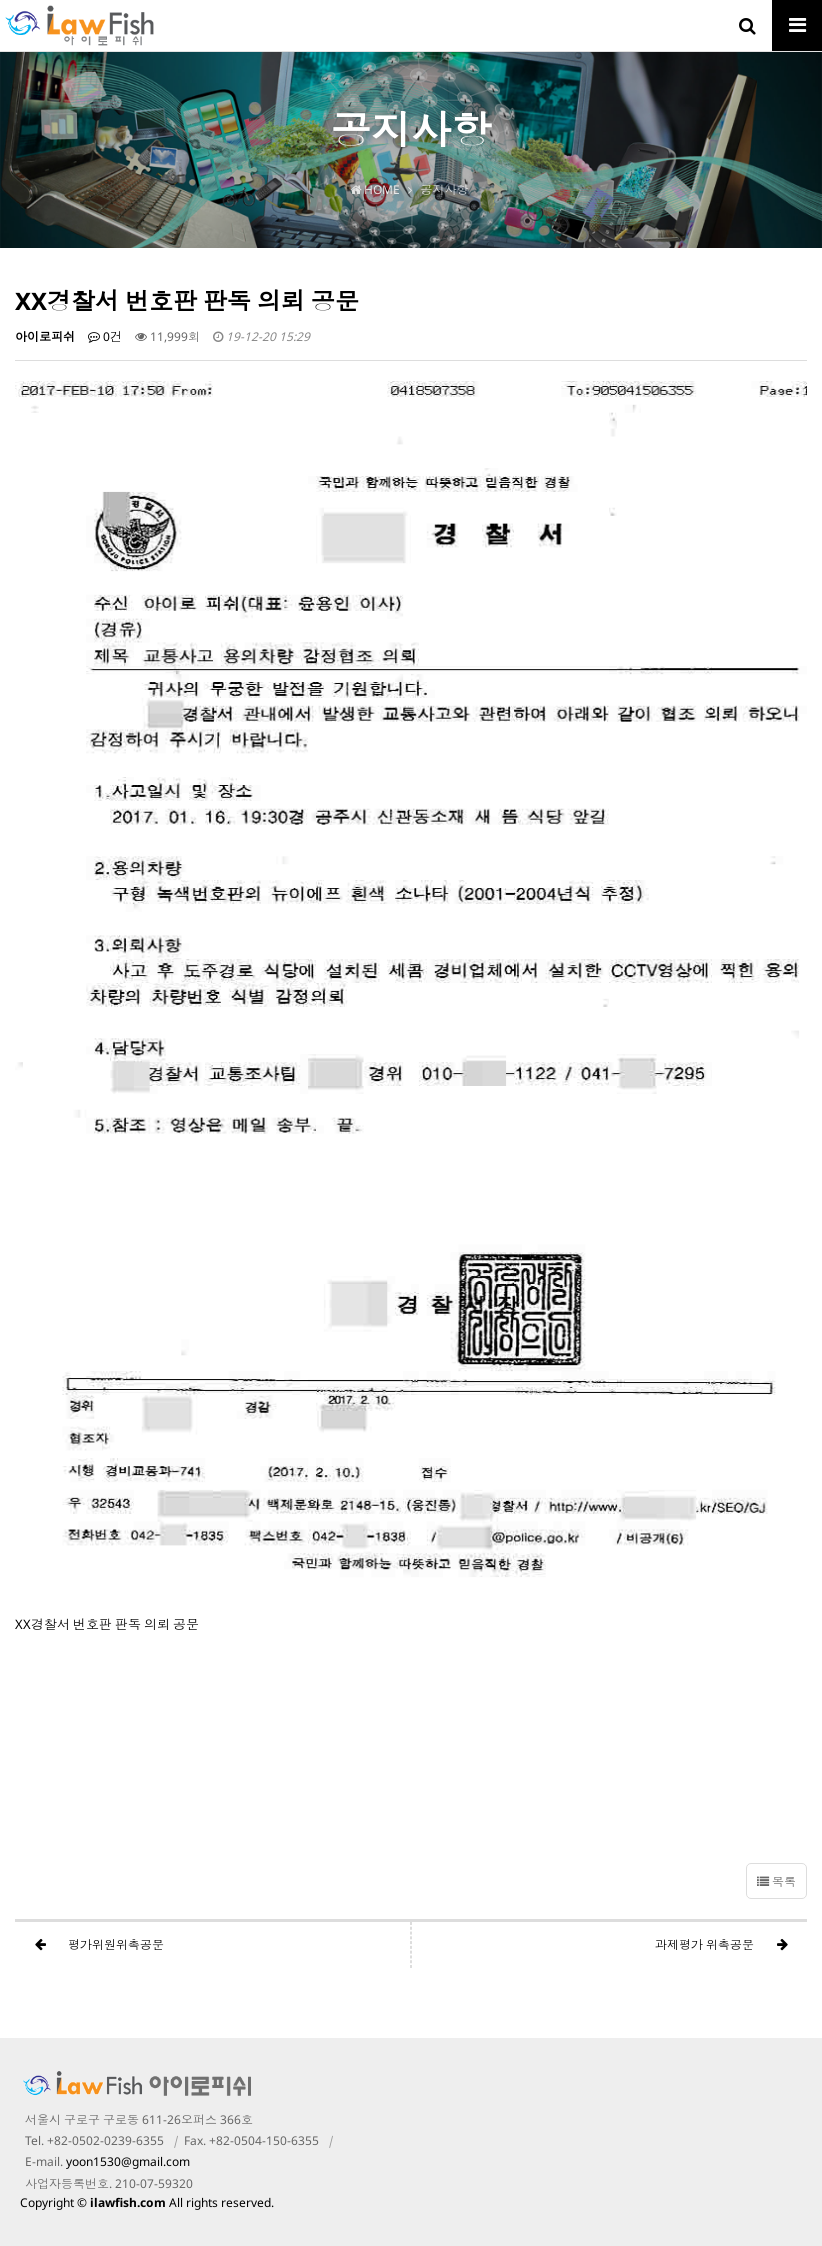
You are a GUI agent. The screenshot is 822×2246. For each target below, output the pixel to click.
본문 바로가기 (0, 0)
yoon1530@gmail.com (128, 2161)
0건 (105, 336)
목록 (776, 1881)
